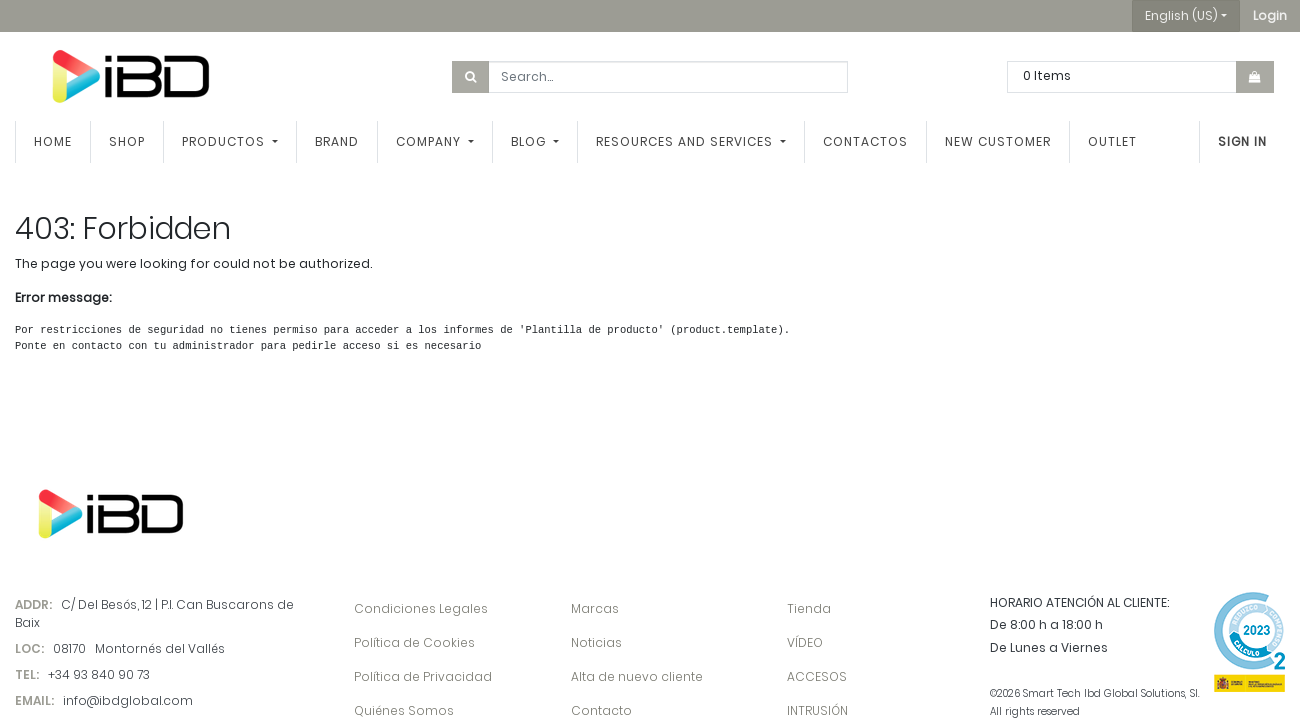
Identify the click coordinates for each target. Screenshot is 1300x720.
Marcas (595, 608)
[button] (1270, 16)
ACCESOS (817, 676)
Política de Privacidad (423, 676)
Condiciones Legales (421, 608)
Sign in (1242, 141)
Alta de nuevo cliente (637, 676)
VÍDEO (805, 642)
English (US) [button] (1181, 15)
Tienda (809, 608)
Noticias (596, 642)
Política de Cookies (414, 642)
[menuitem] (53, 142)
